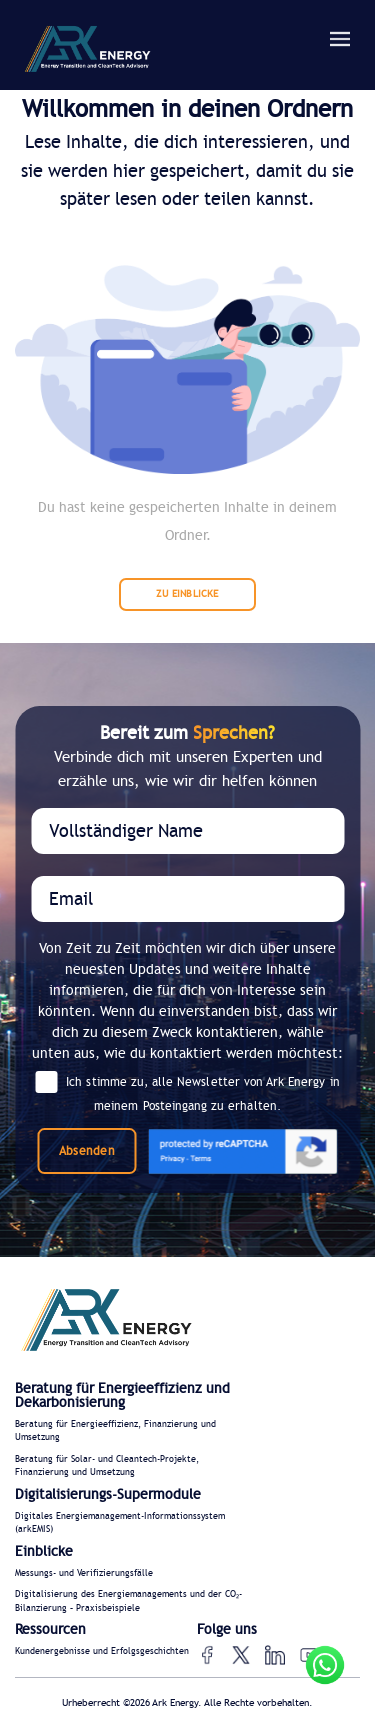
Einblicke (44, 1552)
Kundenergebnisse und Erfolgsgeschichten (102, 1651)
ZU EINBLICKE (187, 594)
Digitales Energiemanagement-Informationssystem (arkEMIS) (120, 1523)
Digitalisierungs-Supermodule (108, 1495)
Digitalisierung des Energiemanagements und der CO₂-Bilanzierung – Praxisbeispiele (128, 1601)
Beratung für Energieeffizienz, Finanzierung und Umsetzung (115, 1431)
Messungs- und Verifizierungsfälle (84, 1573)
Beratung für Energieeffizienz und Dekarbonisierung (122, 1396)
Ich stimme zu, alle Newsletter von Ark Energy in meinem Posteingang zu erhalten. (187, 1092)
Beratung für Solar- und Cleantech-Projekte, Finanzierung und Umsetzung (107, 1466)
